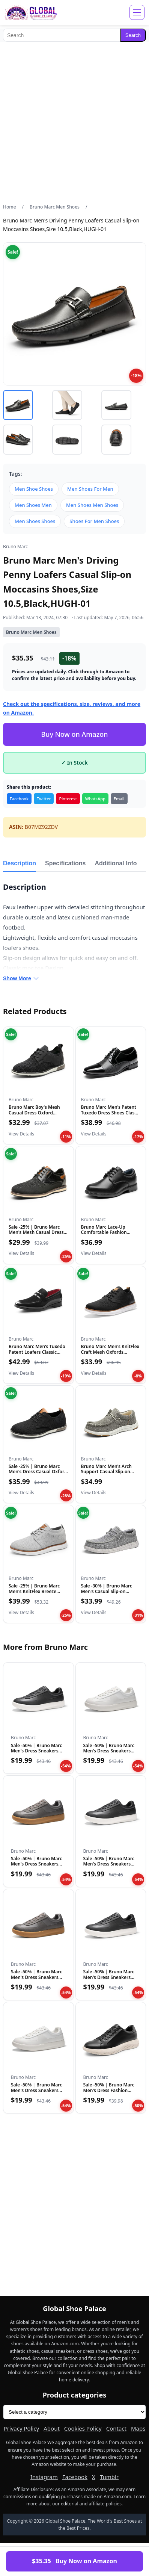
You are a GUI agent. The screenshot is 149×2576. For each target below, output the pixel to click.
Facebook (19, 798)
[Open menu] (136, 12)
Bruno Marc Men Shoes (55, 207)
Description (19, 863)
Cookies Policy (83, 2428)
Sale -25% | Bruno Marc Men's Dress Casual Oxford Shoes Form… (38, 1471)
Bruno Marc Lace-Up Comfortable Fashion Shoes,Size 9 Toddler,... (105, 1232)
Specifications (65, 863)
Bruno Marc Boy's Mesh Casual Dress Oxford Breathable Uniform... (34, 1112)
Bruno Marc (15, 546)
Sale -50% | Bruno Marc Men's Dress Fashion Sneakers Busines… (108, 2090)
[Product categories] (74, 2412)
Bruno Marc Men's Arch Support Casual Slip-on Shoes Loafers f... (106, 1471)
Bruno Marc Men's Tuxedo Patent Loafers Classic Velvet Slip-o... (37, 1352)
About (52, 2428)
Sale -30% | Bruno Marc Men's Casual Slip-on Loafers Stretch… (106, 1591)
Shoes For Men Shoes (94, 521)
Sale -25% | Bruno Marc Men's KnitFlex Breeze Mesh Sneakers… (34, 1591)
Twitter (44, 798)
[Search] (61, 35)
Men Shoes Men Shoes (92, 505)
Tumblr (109, 2477)
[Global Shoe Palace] (31, 12)
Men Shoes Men (33, 505)
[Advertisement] (74, 122)
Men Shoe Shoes (34, 488)
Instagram (44, 2477)
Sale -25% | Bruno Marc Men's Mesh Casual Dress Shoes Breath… (36, 1232)
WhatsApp (95, 798)
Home (9, 207)
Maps (138, 2428)
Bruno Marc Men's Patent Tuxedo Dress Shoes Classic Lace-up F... (110, 1112)
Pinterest (68, 798)
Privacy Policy (21, 2428)
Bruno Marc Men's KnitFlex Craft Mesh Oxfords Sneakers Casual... (110, 1352)
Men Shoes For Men (90, 488)
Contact (116, 2428)
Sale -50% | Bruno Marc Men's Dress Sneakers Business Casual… (36, 1751)
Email (119, 798)
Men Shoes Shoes (35, 521)
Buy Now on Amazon (74, 734)
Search (133, 35)
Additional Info (116, 863)
